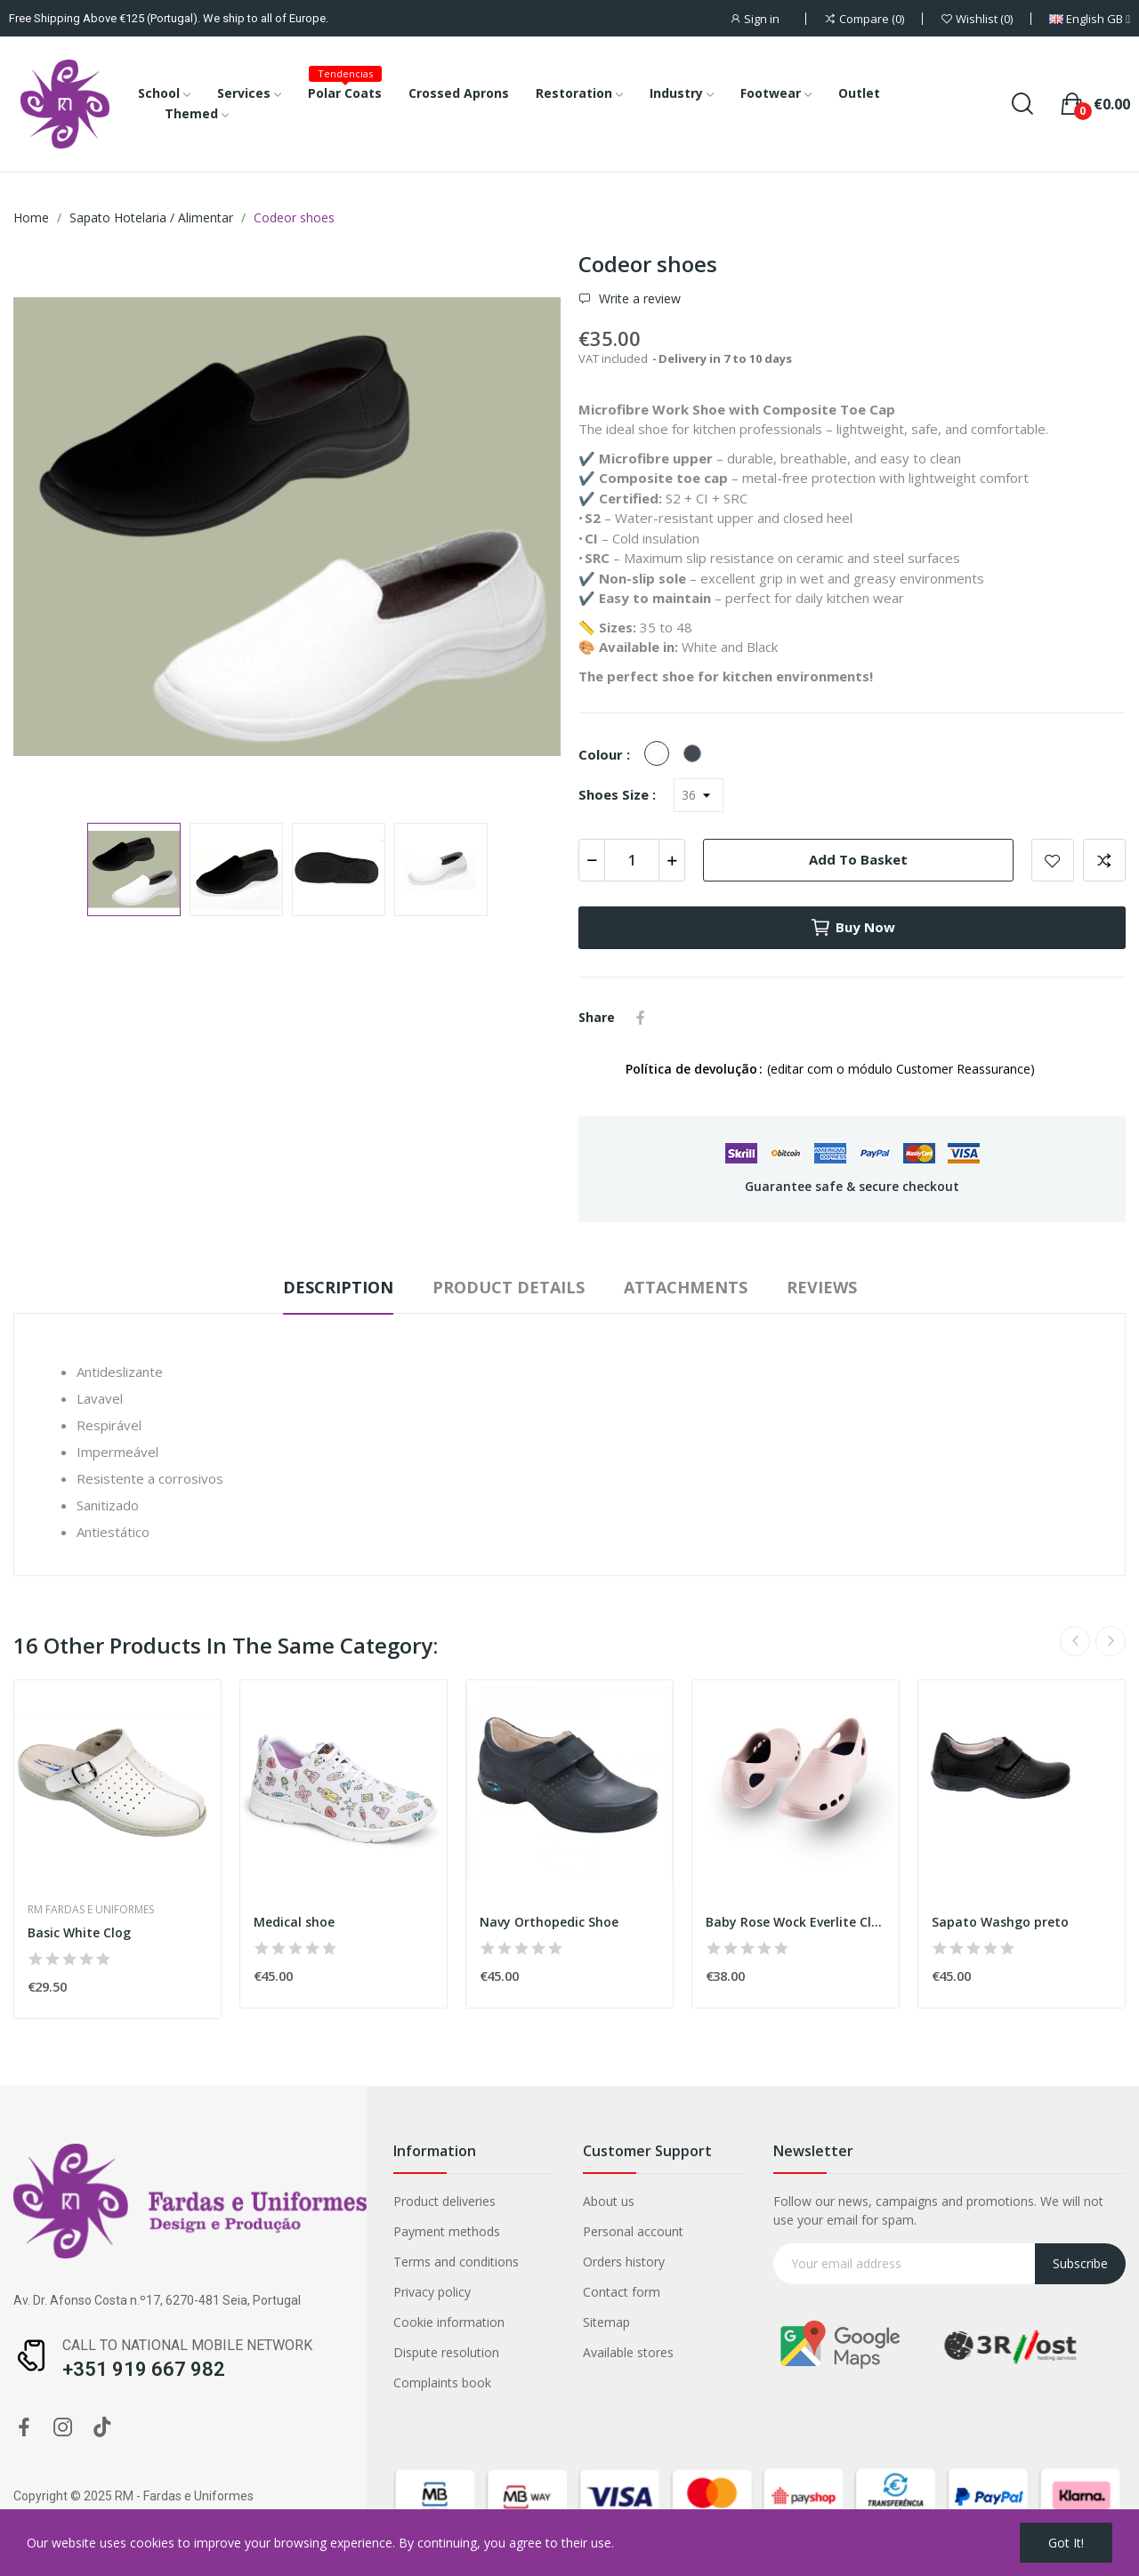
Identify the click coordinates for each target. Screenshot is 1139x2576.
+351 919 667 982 (143, 2369)
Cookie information (449, 2322)
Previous (1075, 1641)
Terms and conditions (456, 2261)
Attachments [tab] (685, 1287)
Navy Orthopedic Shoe (549, 1921)
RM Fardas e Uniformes (91, 1909)
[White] (661, 754)
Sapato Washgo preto (1000, 1921)
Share (641, 1017)
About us (608, 2201)
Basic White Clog (79, 1932)
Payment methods (446, 2231)
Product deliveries (444, 2201)
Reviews (822, 1287)
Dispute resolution (446, 2352)
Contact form (621, 2291)
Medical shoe (294, 1921)
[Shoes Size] (698, 795)
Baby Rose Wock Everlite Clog (795, 1921)
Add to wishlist (1053, 860)
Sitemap (606, 2322)
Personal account (633, 2231)
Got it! (1066, 2542)
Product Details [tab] (508, 1287)
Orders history (624, 2261)
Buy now (852, 927)
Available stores (628, 2352)
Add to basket (858, 859)
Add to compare (1104, 860)
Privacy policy (432, 2291)
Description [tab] (338, 1287)
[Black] (696, 754)
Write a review (638, 299)
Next (1110, 1641)
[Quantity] (631, 860)
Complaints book (442, 2382)
